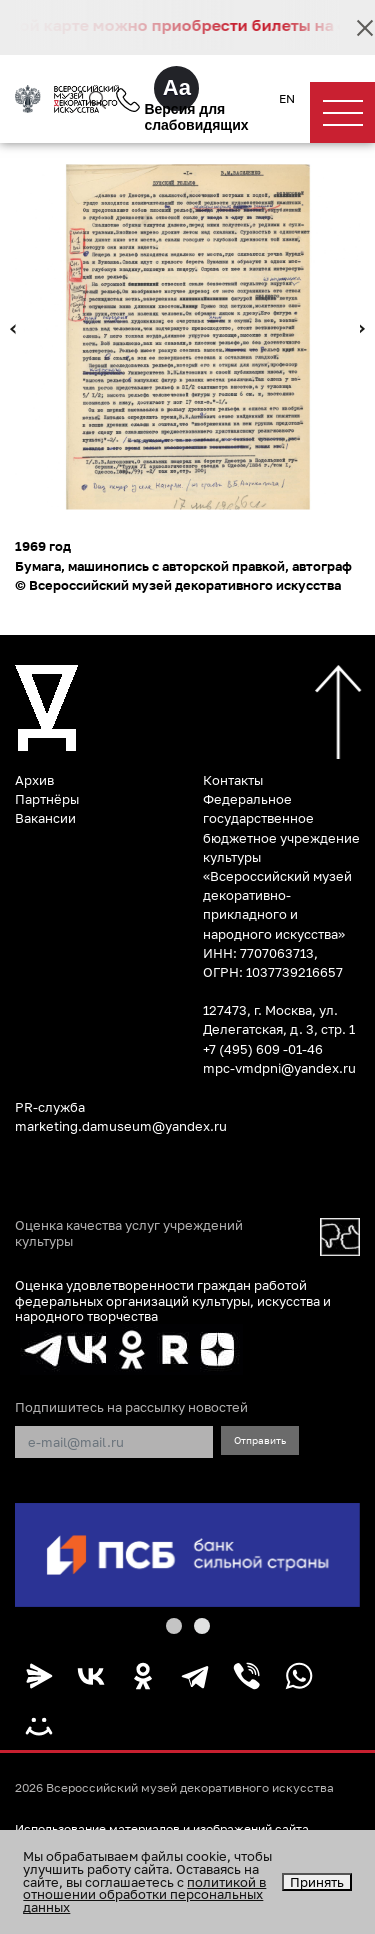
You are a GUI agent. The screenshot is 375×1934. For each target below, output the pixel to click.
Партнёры (47, 799)
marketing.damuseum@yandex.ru (121, 1126)
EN (287, 99)
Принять (317, 1882)
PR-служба (50, 1107)
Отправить (260, 1440)
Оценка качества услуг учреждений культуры (129, 1233)
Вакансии (45, 818)
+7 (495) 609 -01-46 (263, 1049)
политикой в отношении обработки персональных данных (144, 1895)
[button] (174, 1626)
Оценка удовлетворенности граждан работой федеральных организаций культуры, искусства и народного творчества (173, 1300)
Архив (34, 780)
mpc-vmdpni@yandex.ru (279, 1068)
